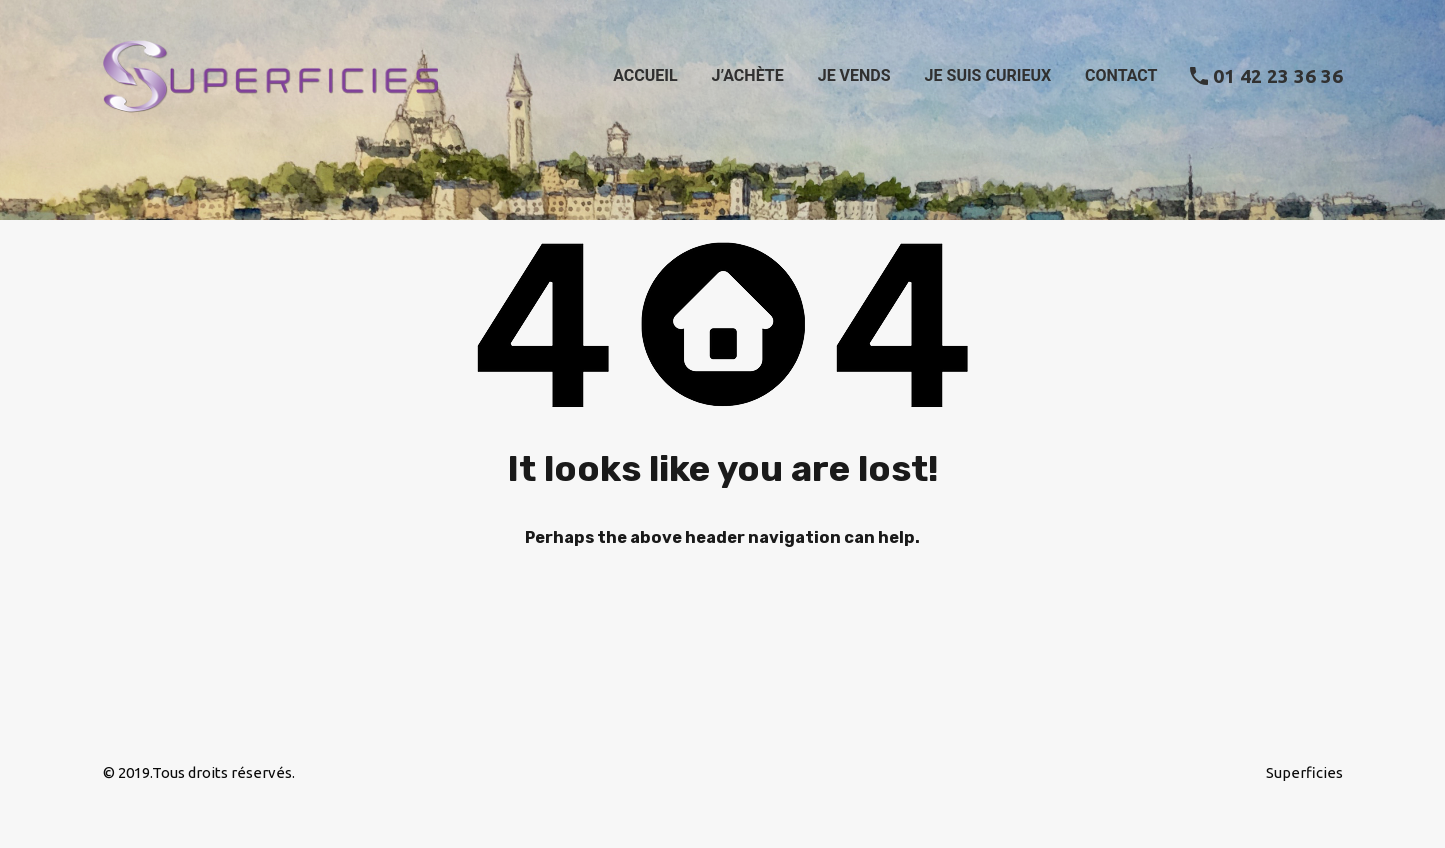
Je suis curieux (988, 75)
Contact (1121, 75)
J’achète (748, 75)
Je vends (854, 75)
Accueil (645, 75)
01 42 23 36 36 (1278, 76)
